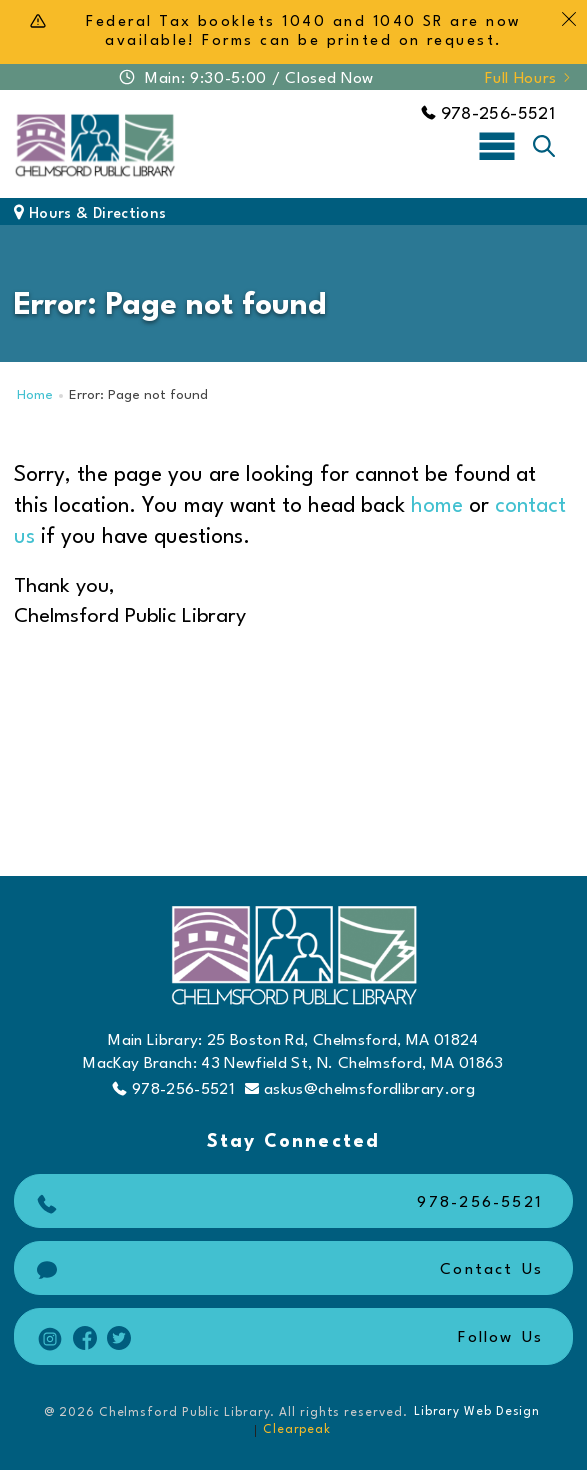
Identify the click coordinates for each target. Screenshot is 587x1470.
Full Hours (529, 79)
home (437, 506)
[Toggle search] (544, 146)
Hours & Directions (90, 214)
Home (35, 395)
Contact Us (287, 1270)
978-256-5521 (488, 114)
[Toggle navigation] (497, 145)
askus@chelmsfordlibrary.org (360, 1089)
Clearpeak (297, 1430)
